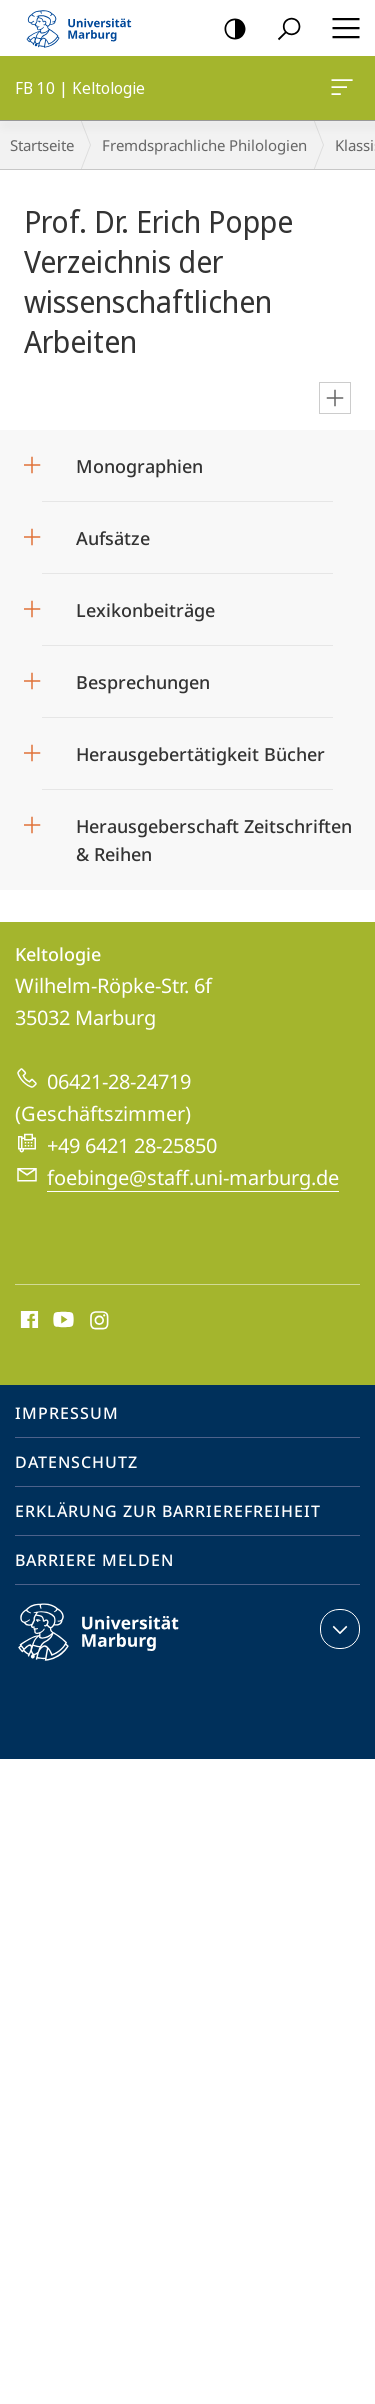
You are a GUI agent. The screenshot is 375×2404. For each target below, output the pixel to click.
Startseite (42, 145)
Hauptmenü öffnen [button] (340, 28)
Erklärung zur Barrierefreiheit (168, 1511)
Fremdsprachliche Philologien (204, 145)
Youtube (61, 1321)
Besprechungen (143, 682)
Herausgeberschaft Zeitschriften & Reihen (214, 833)
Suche (282, 29)
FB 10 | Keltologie (340, 91)
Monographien (139, 466)
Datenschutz (76, 1462)
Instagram (100, 1321)
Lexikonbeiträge (145, 610)
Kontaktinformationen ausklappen (337, 1629)
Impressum (67, 1413)
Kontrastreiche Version (228, 29)
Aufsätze (113, 538)
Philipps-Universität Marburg (116, 1648)
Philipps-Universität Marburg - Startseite (85, 28)
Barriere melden (94, 1560)
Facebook (27, 1321)
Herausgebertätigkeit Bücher (203, 754)
